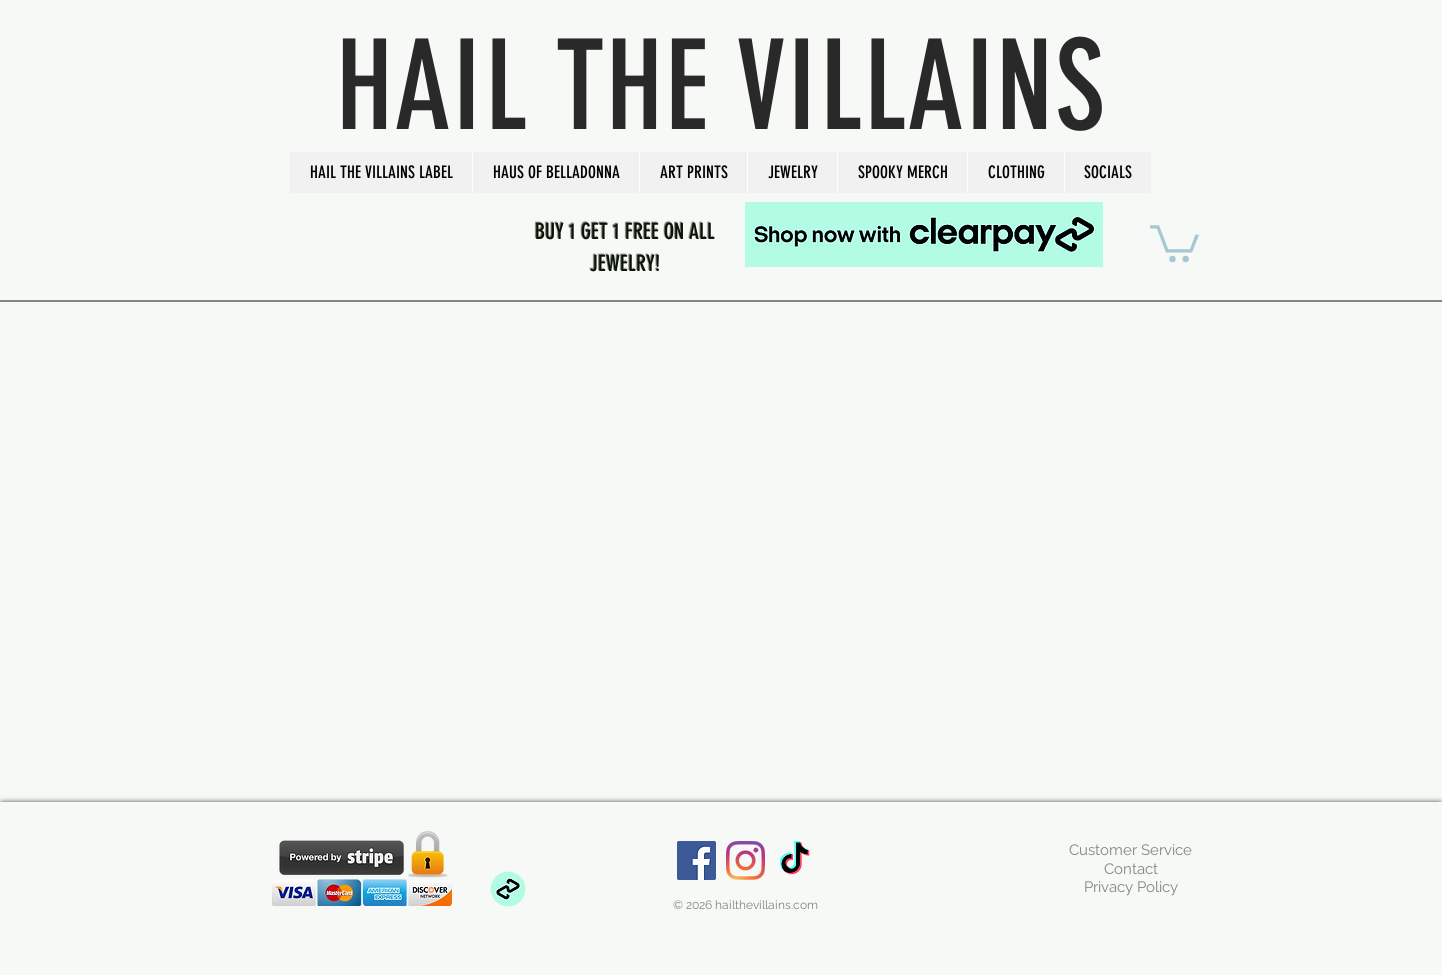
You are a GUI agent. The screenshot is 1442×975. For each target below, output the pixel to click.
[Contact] (1130, 869)
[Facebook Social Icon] (696, 860)
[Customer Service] (1130, 850)
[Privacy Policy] (1130, 887)
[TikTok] (794, 860)
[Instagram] (745, 860)
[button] (381, 172)
